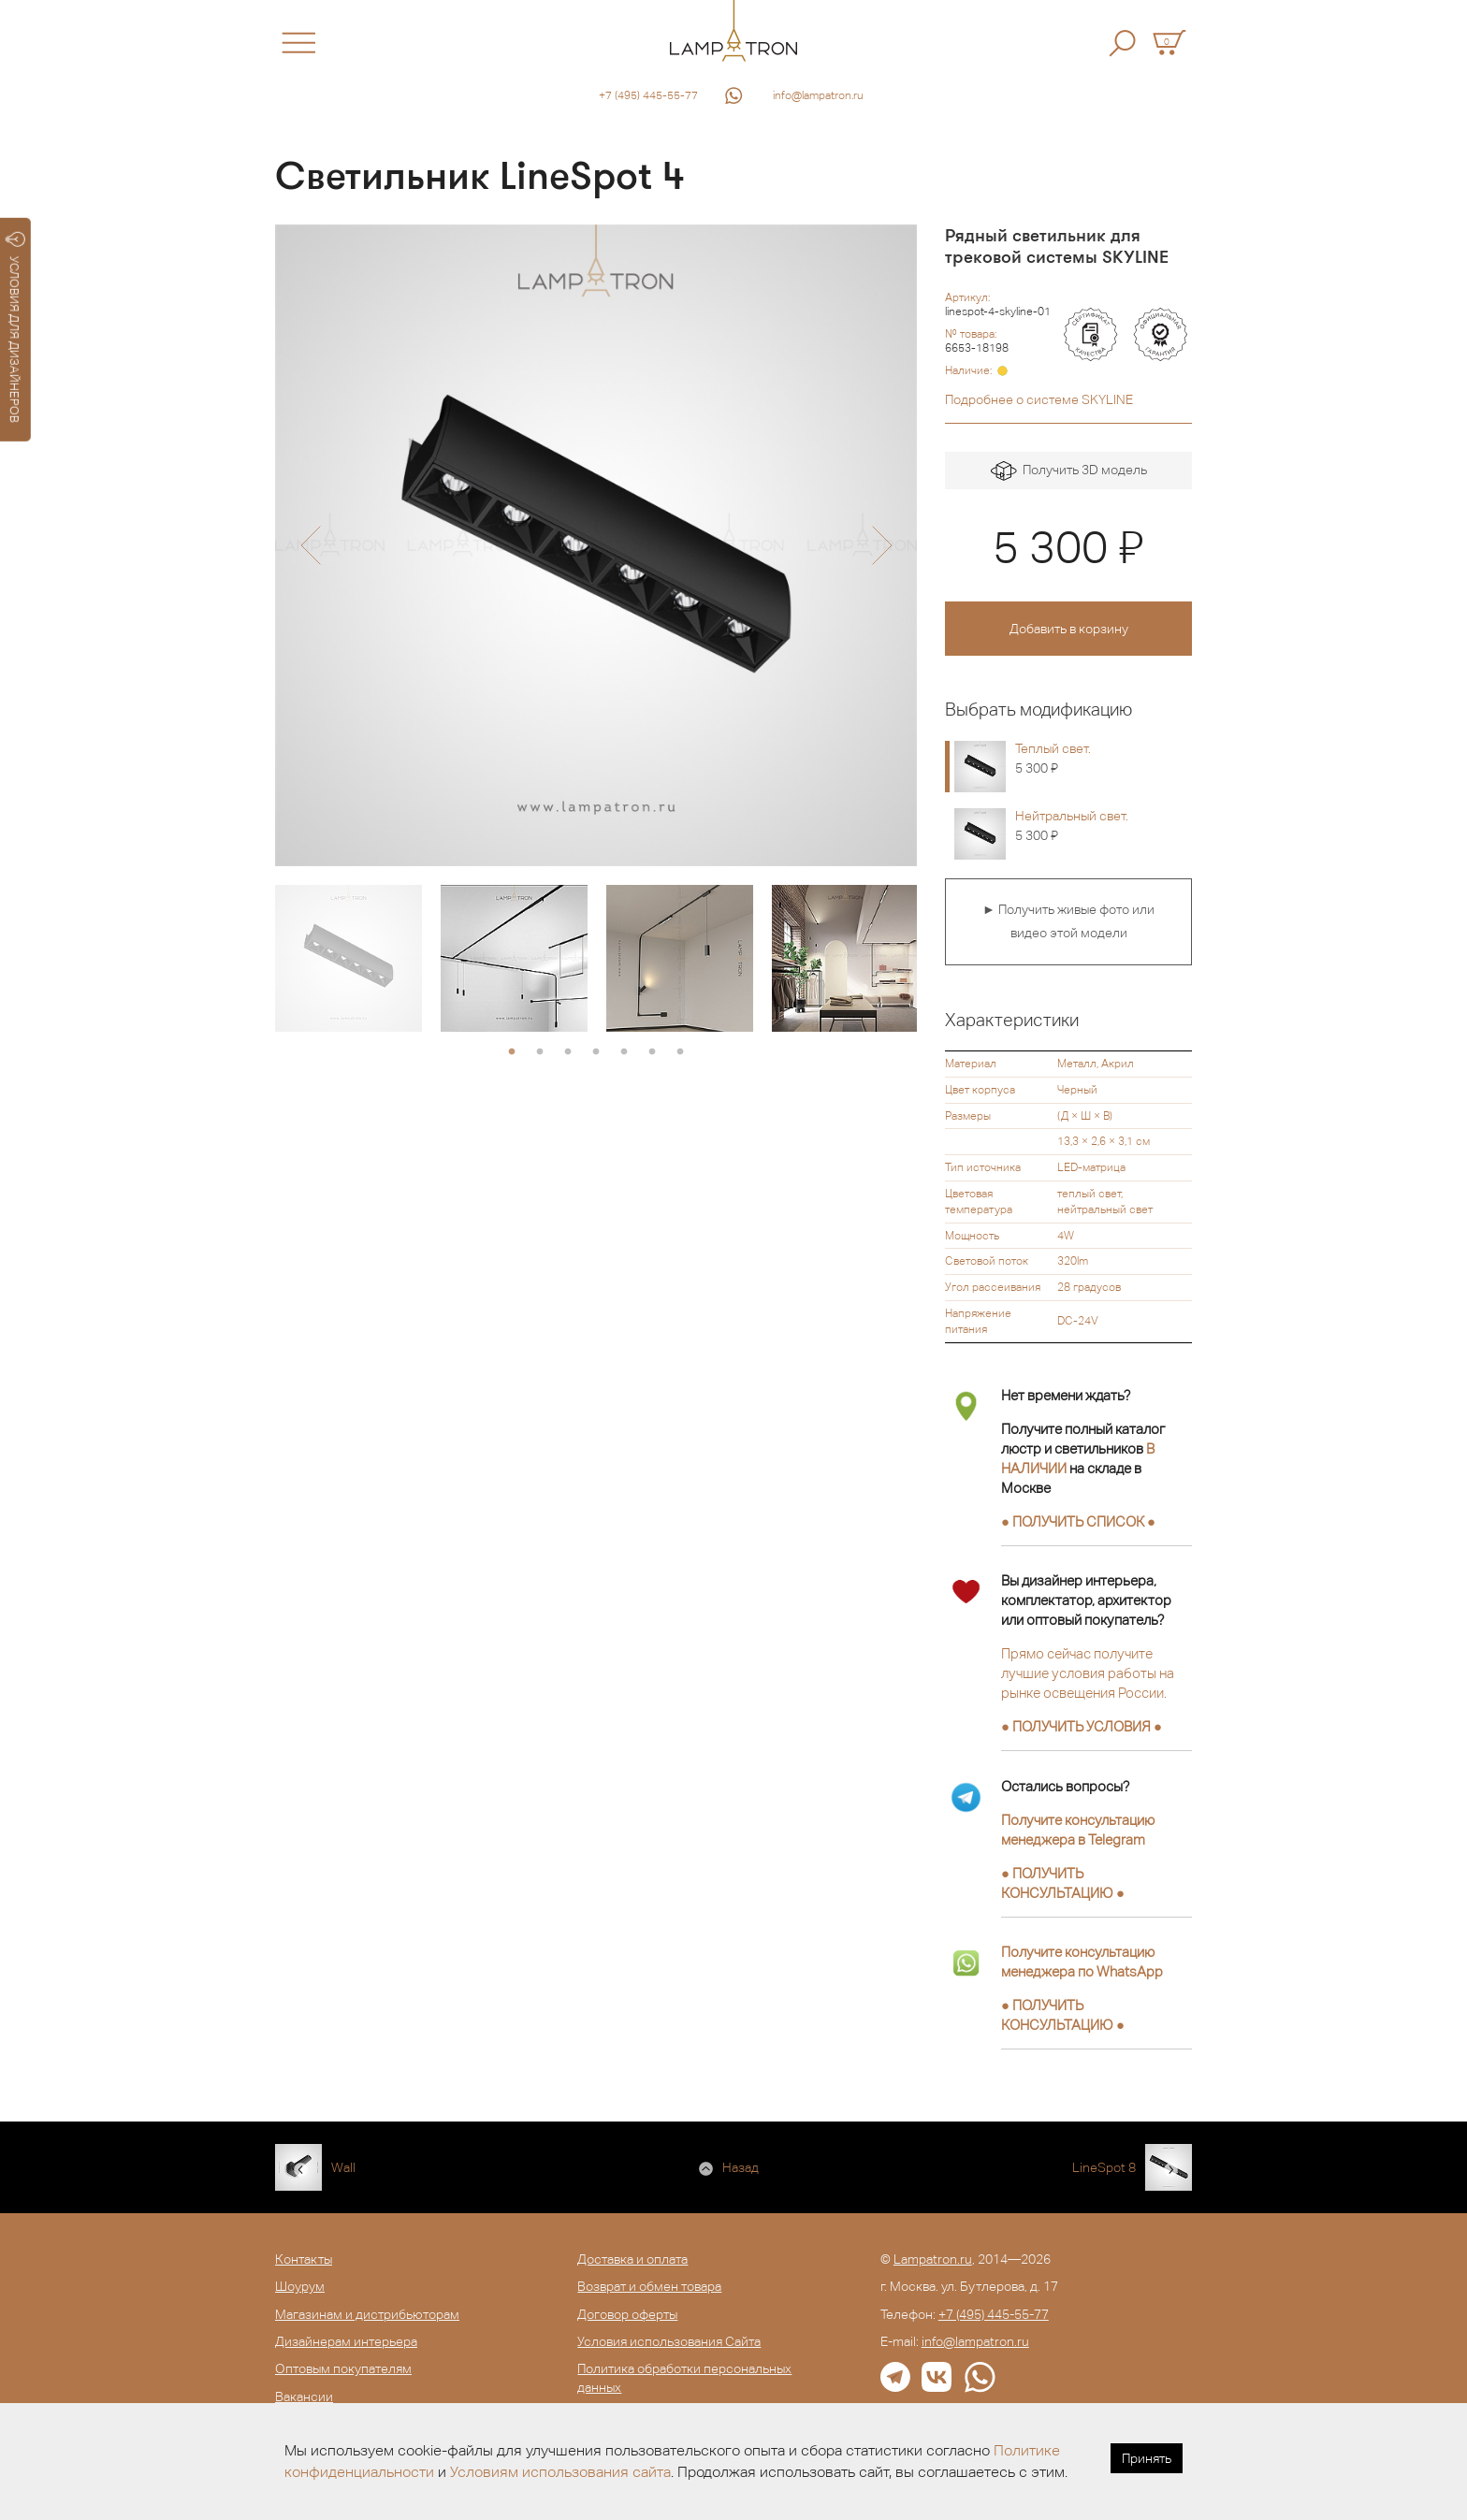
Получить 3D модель (1069, 471)
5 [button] (624, 1052)
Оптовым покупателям (343, 2368)
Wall (343, 2167)
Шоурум (300, 2286)
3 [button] (568, 1052)
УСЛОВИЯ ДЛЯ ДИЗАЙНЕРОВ (15, 327)
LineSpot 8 (1104, 2167)
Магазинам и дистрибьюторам (367, 2314)
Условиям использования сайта (560, 2472)
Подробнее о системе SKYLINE (1039, 399)
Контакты (303, 2259)
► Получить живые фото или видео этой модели (1068, 921)
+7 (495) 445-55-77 (648, 95)
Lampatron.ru (932, 2259)
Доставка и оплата (632, 2259)
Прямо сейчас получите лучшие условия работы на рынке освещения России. (1087, 1673)
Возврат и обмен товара (649, 2286)
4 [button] (596, 1052)
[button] (310, 545)
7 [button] (680, 1052)
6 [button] (652, 1052)
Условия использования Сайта (669, 2341)
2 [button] (539, 1052)
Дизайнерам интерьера (346, 2341)
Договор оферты (627, 2314)
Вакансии (304, 2396)
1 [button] (511, 1052)
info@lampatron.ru (818, 95)
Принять (1146, 2458)
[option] (596, 545)
